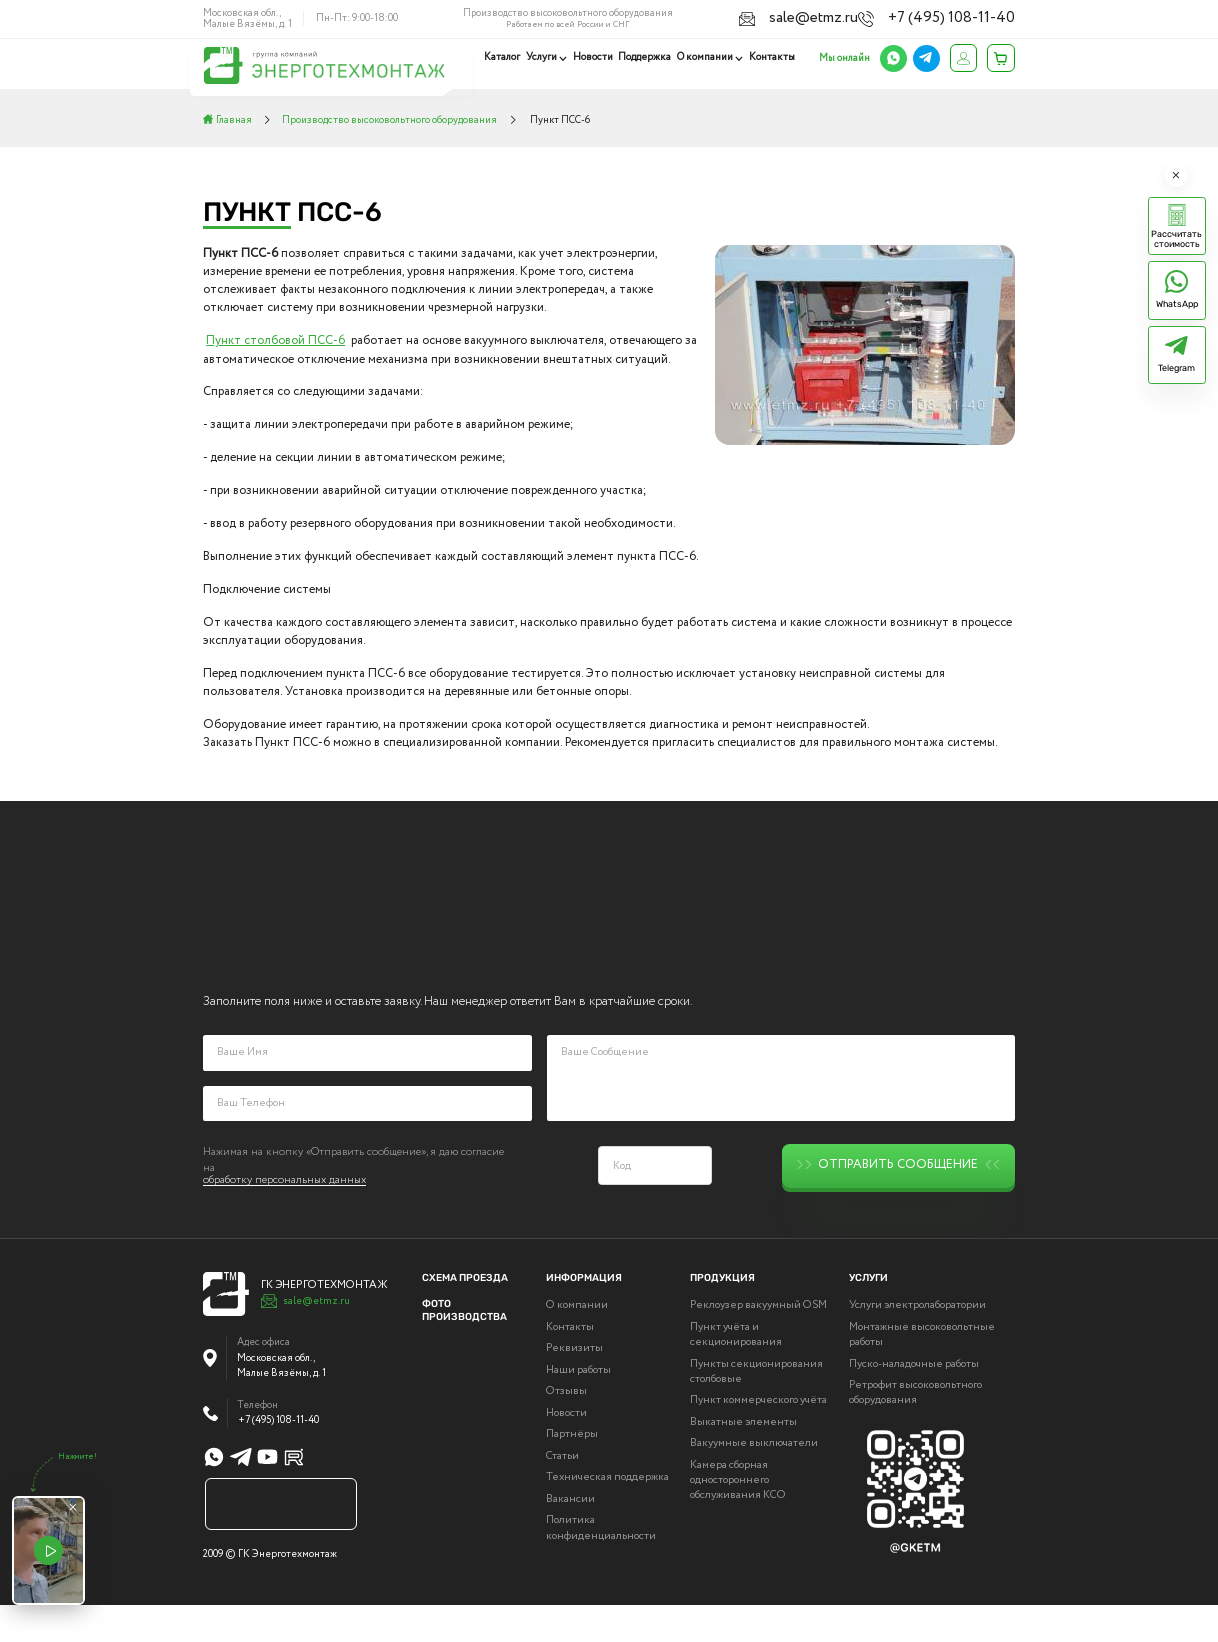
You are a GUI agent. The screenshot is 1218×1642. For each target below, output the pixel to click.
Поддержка (646, 57)
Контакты (772, 57)
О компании (706, 57)
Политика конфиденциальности (601, 1566)
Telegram (1176, 368)
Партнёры (572, 1472)
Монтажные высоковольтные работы (922, 1372)
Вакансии (570, 1536)
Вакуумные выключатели (754, 1480)
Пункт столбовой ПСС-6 (275, 341)
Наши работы (578, 1407)
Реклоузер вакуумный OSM (758, 1343)
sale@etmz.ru (868, 17)
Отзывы (566, 1429)
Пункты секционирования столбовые (756, 1409)
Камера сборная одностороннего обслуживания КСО (738, 1517)
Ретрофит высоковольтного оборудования (915, 1430)
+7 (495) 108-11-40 (974, 17)
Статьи (562, 1493)
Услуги (545, 57)
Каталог (507, 57)
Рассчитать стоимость (1176, 239)
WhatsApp (1177, 304)
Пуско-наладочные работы (914, 1401)
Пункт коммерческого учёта (758, 1437)
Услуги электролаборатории (917, 1343)
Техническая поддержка (607, 1515)
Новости (596, 57)
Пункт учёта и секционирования (736, 1372)
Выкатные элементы (743, 1459)
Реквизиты (574, 1386)
